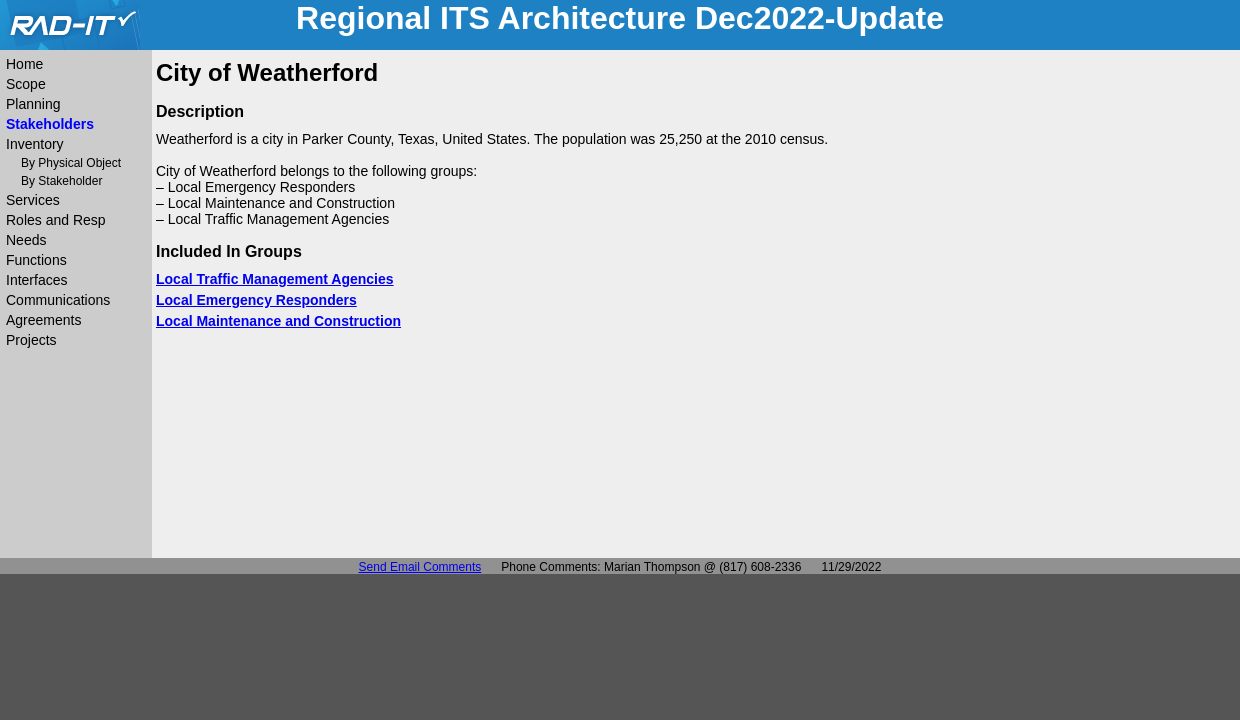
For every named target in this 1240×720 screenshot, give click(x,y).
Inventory (35, 144)
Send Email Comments (420, 567)
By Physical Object (71, 163)
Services (33, 200)
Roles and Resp (56, 220)
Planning (33, 104)
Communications (58, 300)
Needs (26, 240)
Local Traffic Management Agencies (275, 279)
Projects (31, 340)
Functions (36, 260)
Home (24, 64)
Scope (26, 84)
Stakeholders (50, 124)
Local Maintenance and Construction (278, 321)
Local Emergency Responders (256, 300)
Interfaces (36, 280)
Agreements (43, 320)
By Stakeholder (61, 181)
